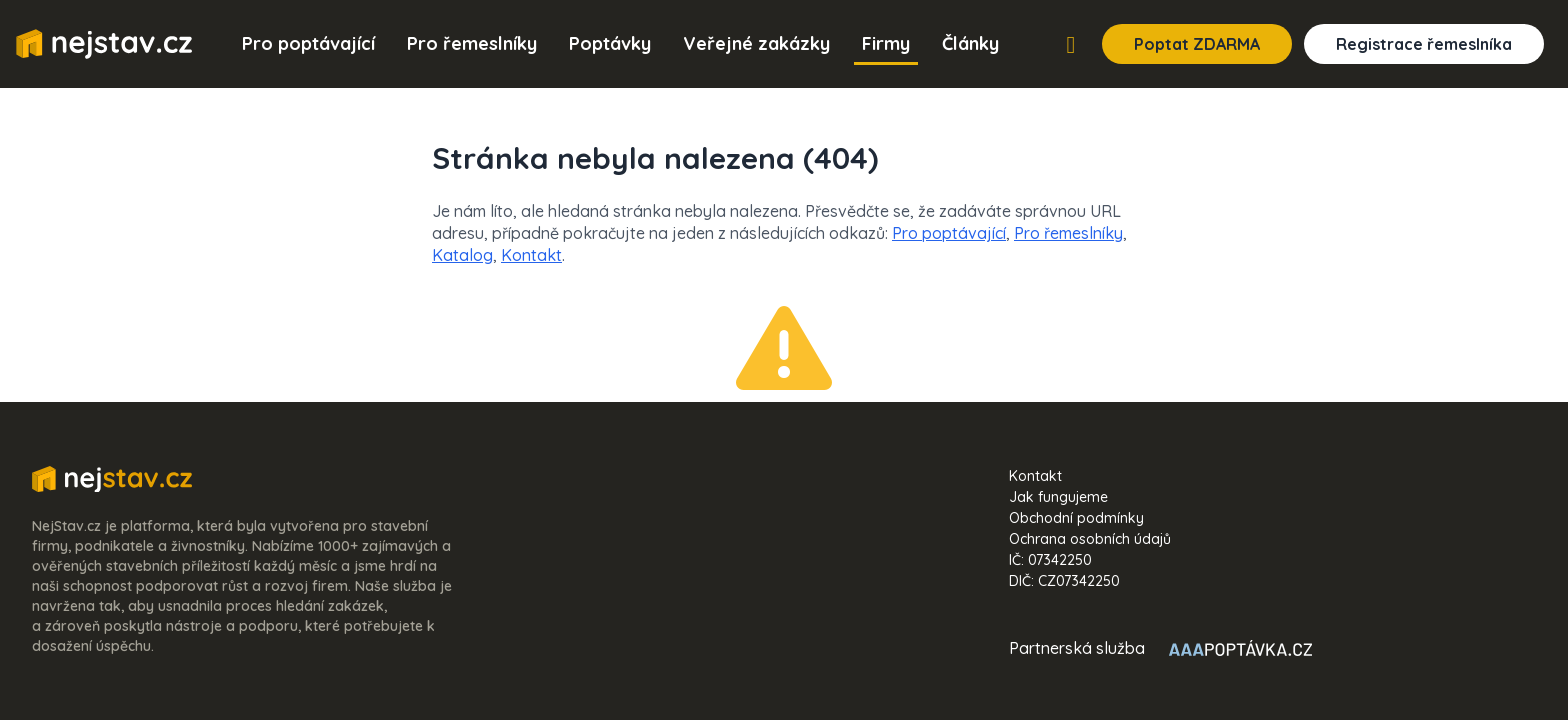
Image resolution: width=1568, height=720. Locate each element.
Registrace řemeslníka (1424, 44)
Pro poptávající (308, 43)
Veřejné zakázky (756, 43)
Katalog (462, 255)
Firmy (886, 43)
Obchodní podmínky (1076, 518)
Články (970, 43)
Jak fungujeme (1058, 497)
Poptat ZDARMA (1197, 44)
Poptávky (610, 43)
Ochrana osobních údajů (1090, 539)
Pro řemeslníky (472, 43)
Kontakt (531, 255)
